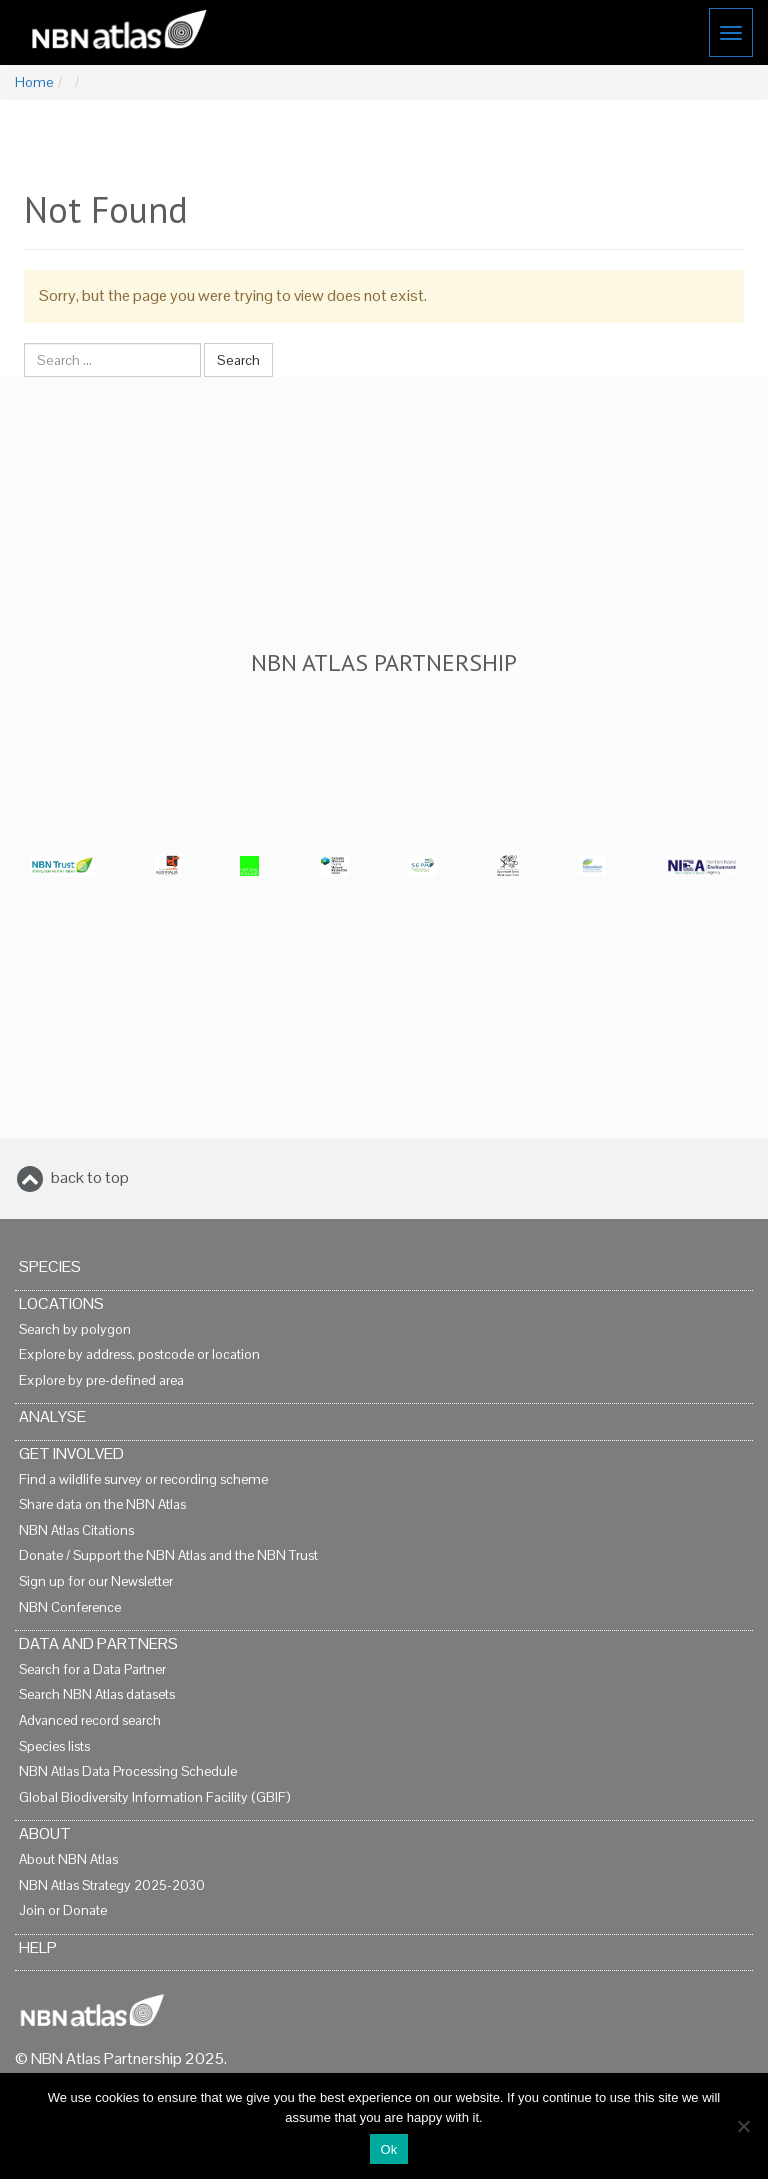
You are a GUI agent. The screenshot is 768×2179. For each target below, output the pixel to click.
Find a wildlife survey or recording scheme (143, 1479)
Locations (61, 1303)
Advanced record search (90, 1720)
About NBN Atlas (68, 1859)
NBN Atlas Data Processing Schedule (128, 1771)
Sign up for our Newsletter (96, 1581)
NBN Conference (70, 1607)
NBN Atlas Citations (76, 1530)
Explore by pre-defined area (101, 1380)
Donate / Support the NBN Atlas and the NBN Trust (168, 1555)
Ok (388, 2149)
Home (34, 82)
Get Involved (71, 1453)
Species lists (54, 1746)
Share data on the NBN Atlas (102, 1504)
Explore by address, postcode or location (139, 1354)
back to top (90, 1177)
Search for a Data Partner (92, 1669)
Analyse (52, 1416)
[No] (743, 2126)
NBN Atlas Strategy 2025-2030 (112, 1885)
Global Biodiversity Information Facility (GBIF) (154, 1797)
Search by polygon (75, 1329)
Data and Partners (98, 1643)
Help (38, 1947)
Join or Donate (63, 1910)
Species (50, 1266)
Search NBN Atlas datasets (97, 1694)
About (45, 1833)
